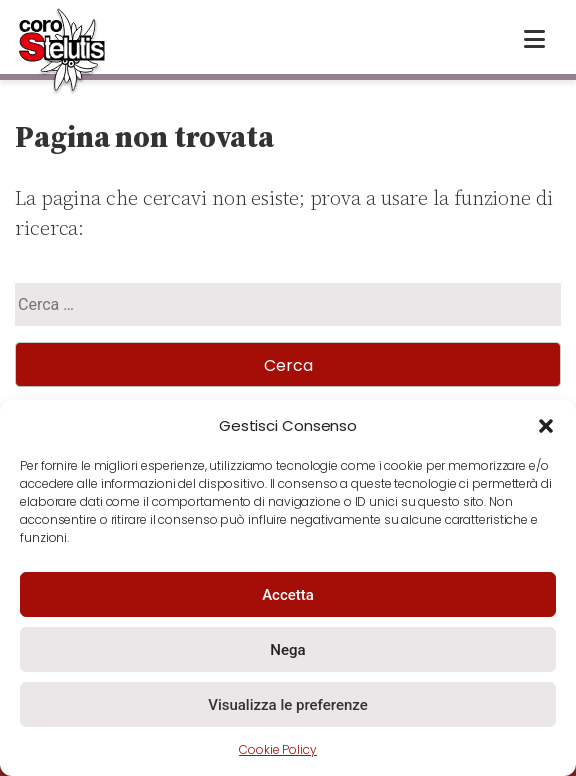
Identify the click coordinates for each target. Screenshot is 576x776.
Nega (287, 650)
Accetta (288, 595)
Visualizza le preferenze (288, 705)
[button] (546, 426)
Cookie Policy (278, 749)
